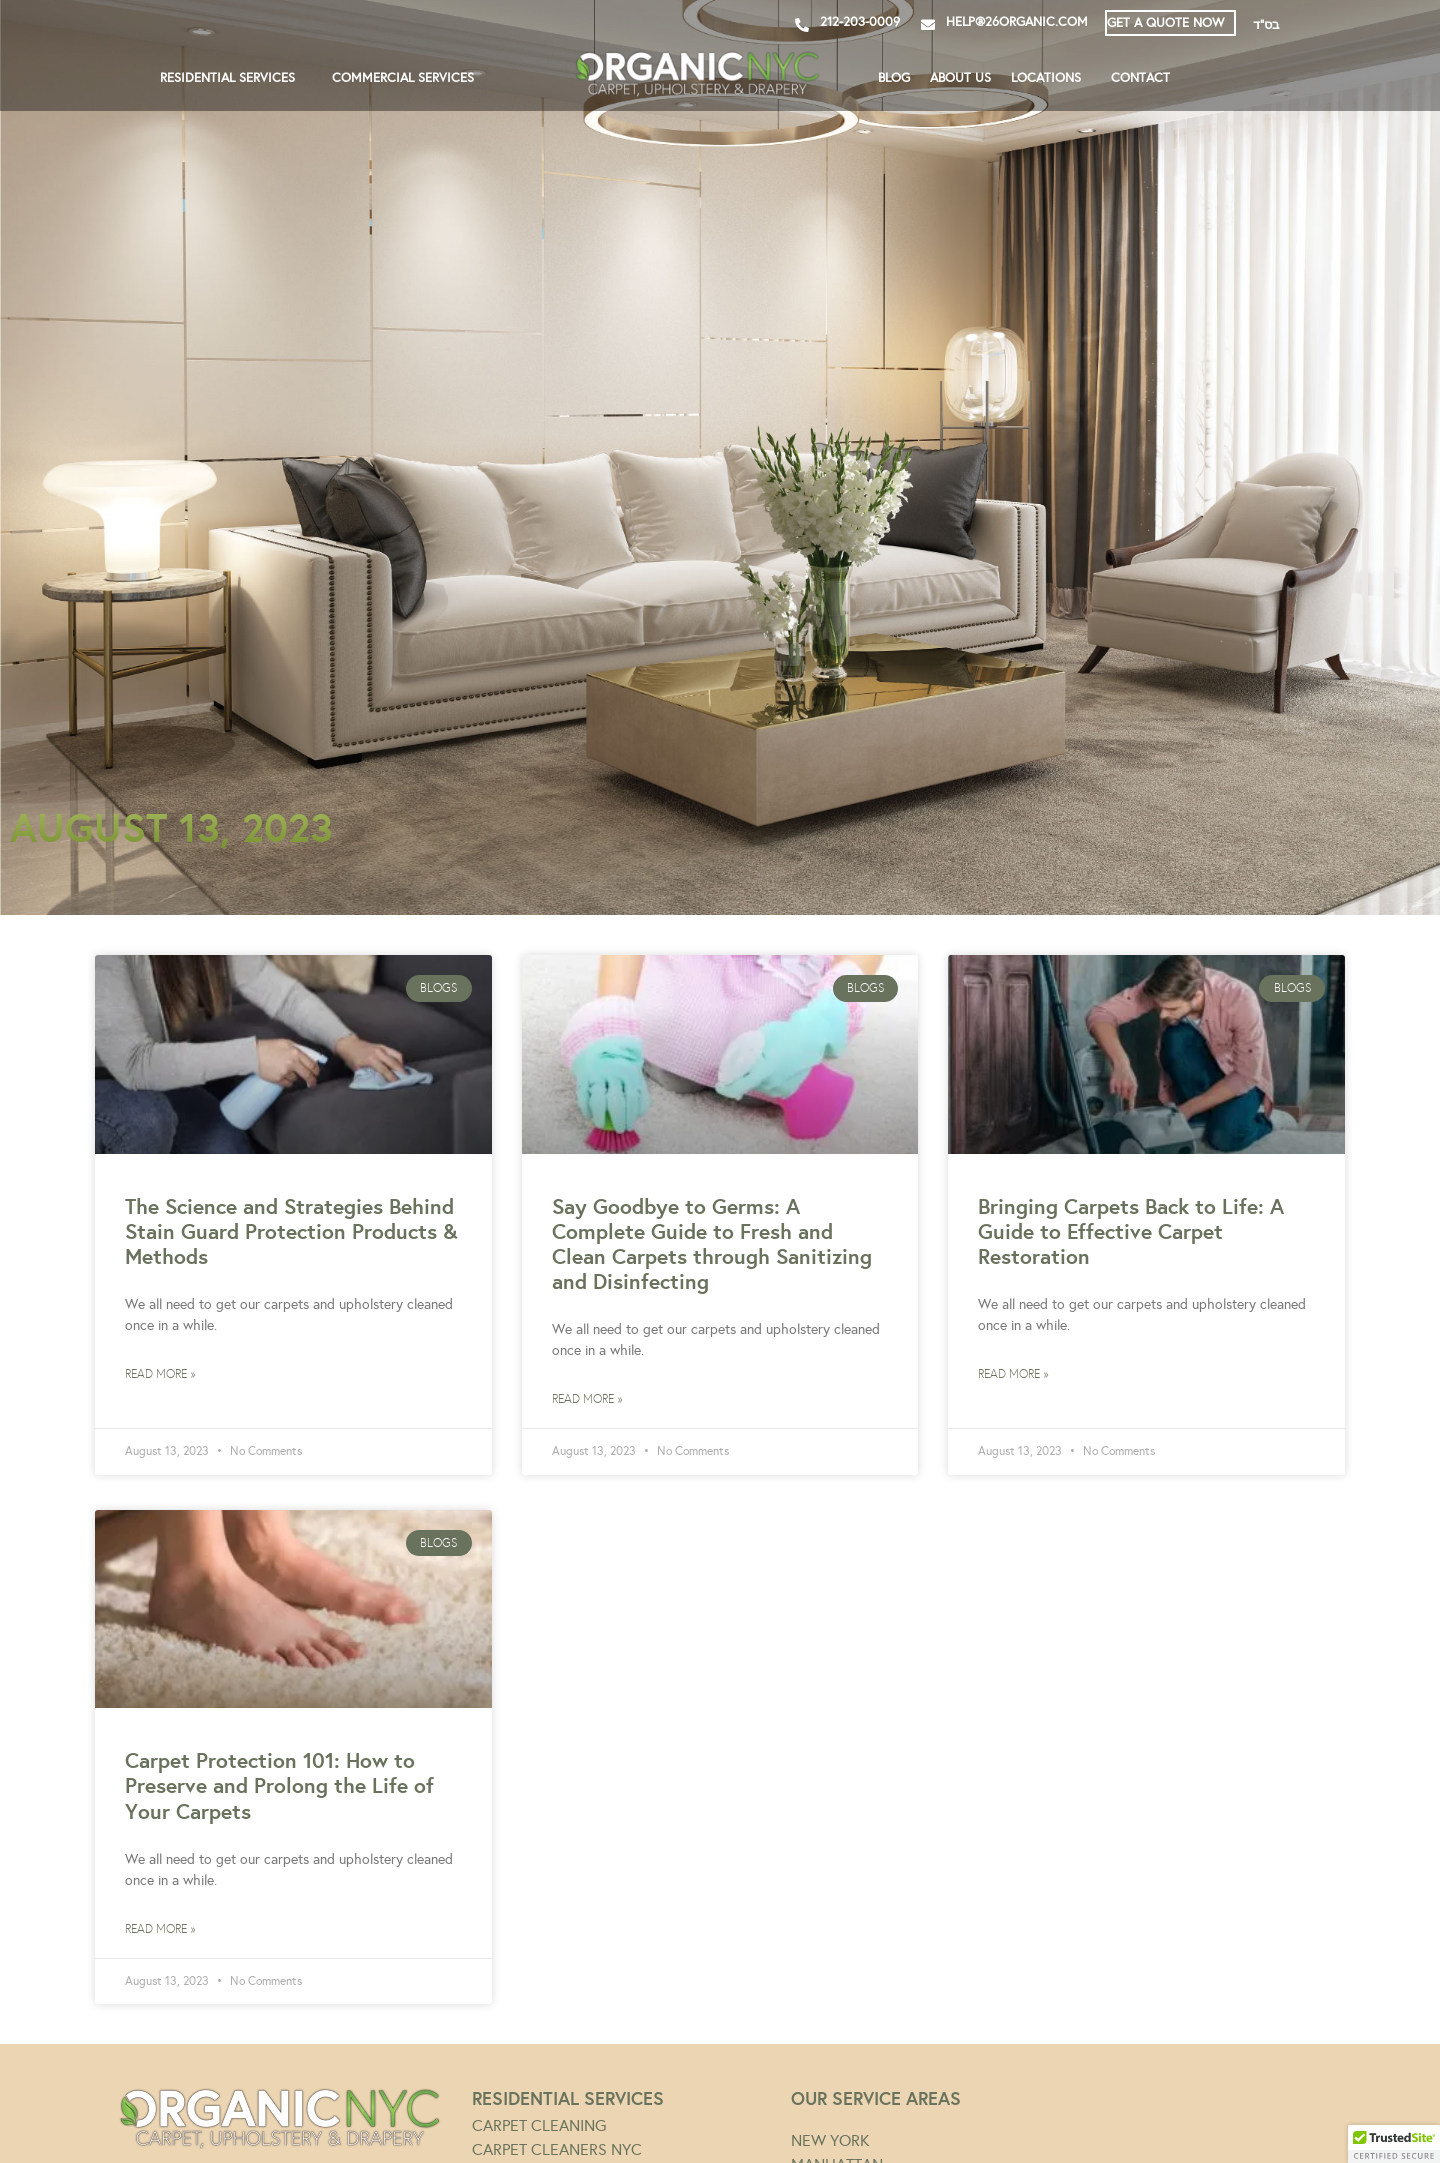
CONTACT (1140, 78)
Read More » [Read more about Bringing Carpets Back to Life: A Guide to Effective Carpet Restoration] (1013, 1374)
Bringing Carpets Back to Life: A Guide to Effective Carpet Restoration (1131, 1231)
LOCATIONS (1051, 78)
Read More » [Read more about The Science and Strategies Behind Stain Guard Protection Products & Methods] (160, 1374)
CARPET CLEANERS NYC (557, 2149)
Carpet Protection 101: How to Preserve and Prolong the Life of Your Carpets (279, 1785)
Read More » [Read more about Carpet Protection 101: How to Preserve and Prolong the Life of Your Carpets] (160, 1929)
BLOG (894, 78)
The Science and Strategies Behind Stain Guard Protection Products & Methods (291, 1231)
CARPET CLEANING (539, 2125)
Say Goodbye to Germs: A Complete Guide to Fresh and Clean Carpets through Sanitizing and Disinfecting (712, 1244)
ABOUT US (960, 78)
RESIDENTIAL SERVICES (232, 78)
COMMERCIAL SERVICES (408, 78)
